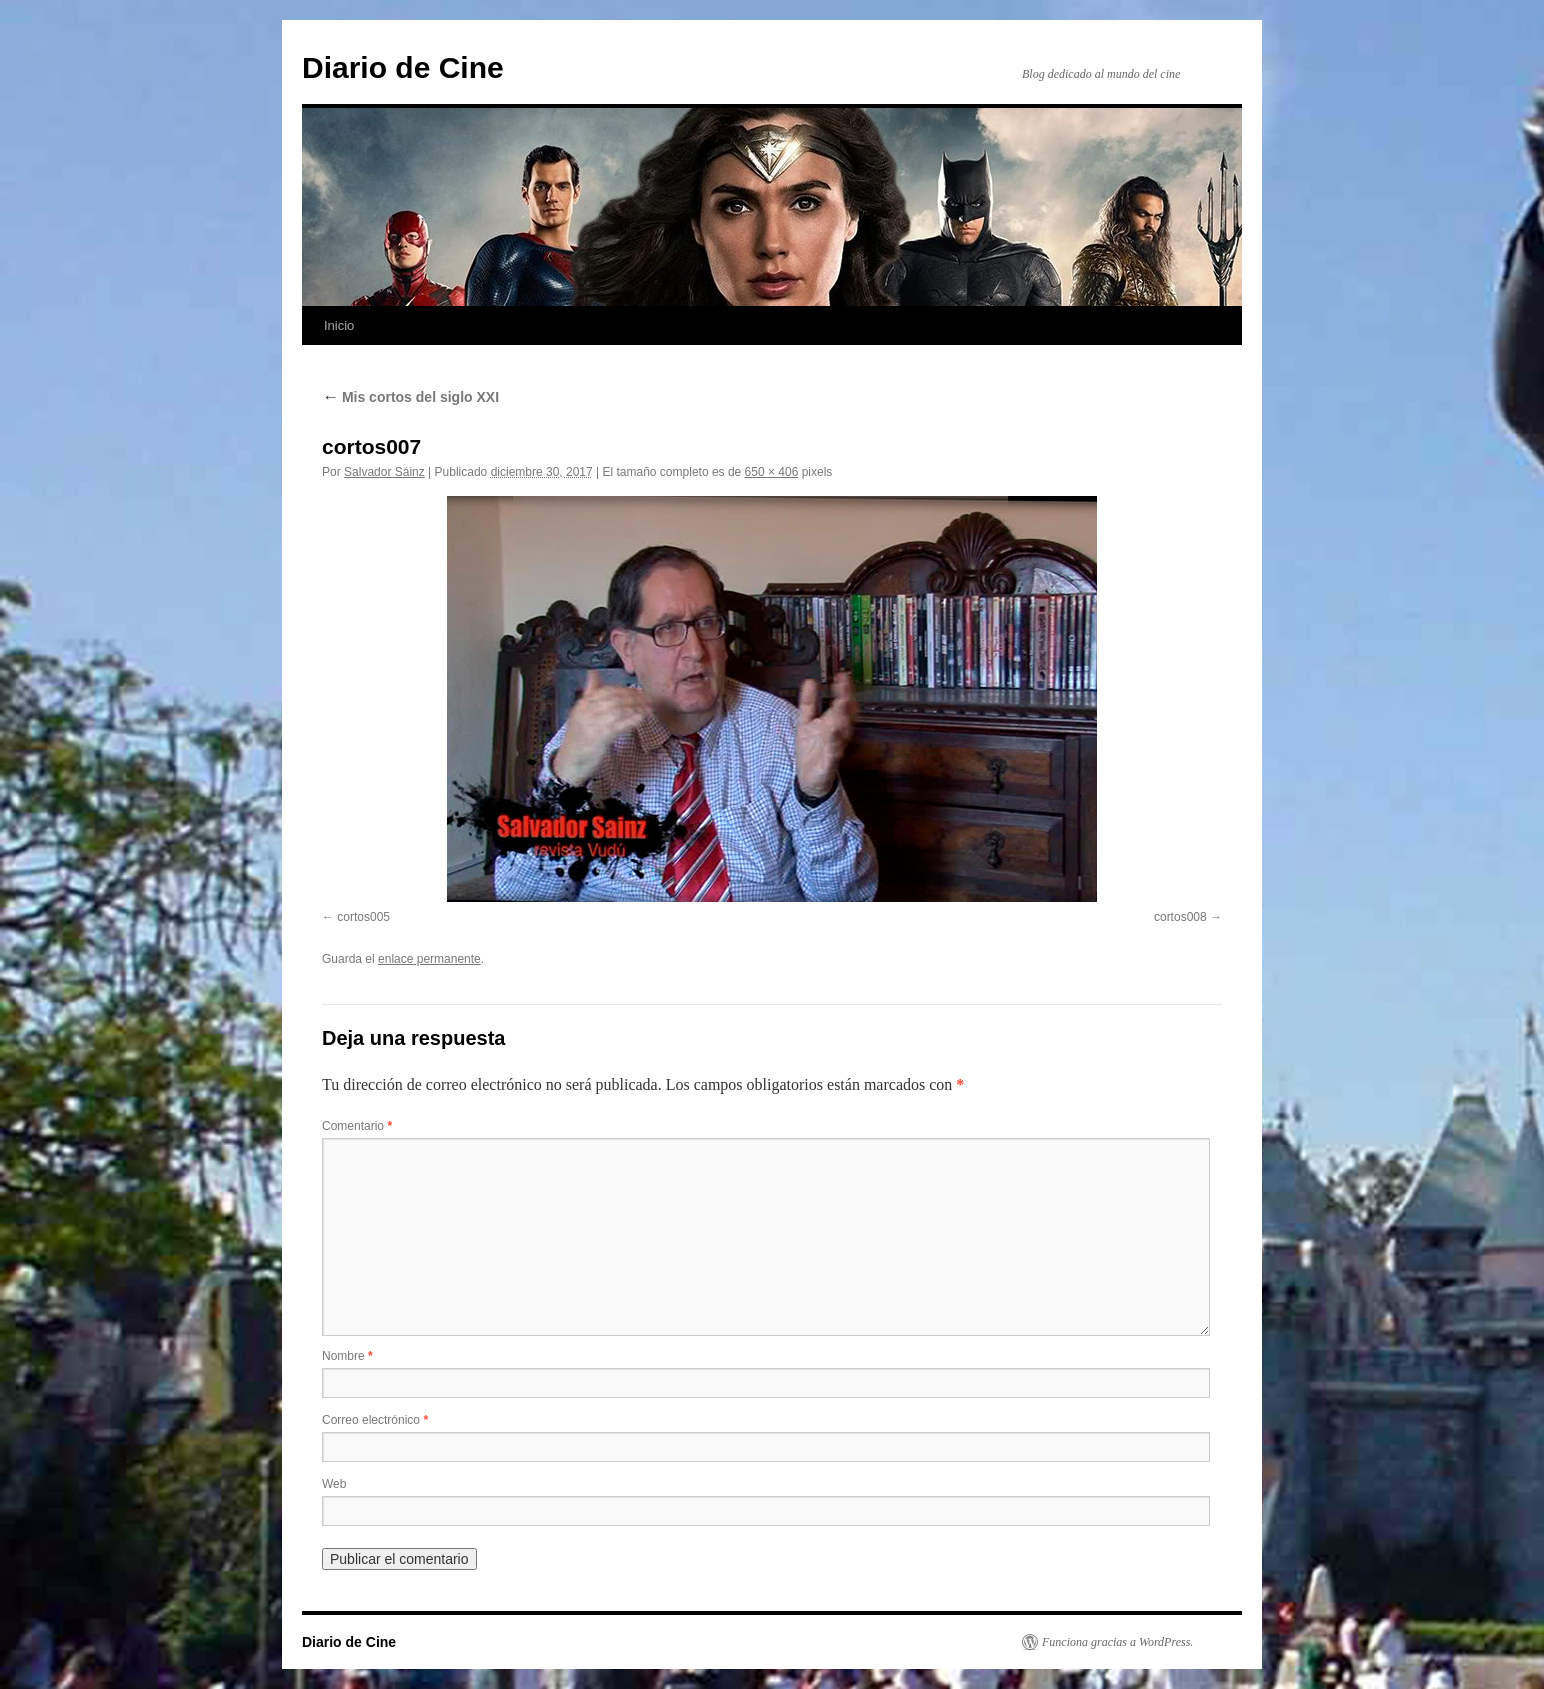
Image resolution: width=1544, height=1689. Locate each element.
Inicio (339, 325)
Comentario (357, 1126)
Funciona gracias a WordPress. (1117, 1642)
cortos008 (1180, 917)
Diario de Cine (403, 67)
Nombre (347, 1356)
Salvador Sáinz (384, 472)
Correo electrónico (375, 1420)
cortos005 (363, 917)
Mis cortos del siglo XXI (410, 397)
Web (334, 1484)
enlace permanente (429, 959)
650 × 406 (772, 472)
